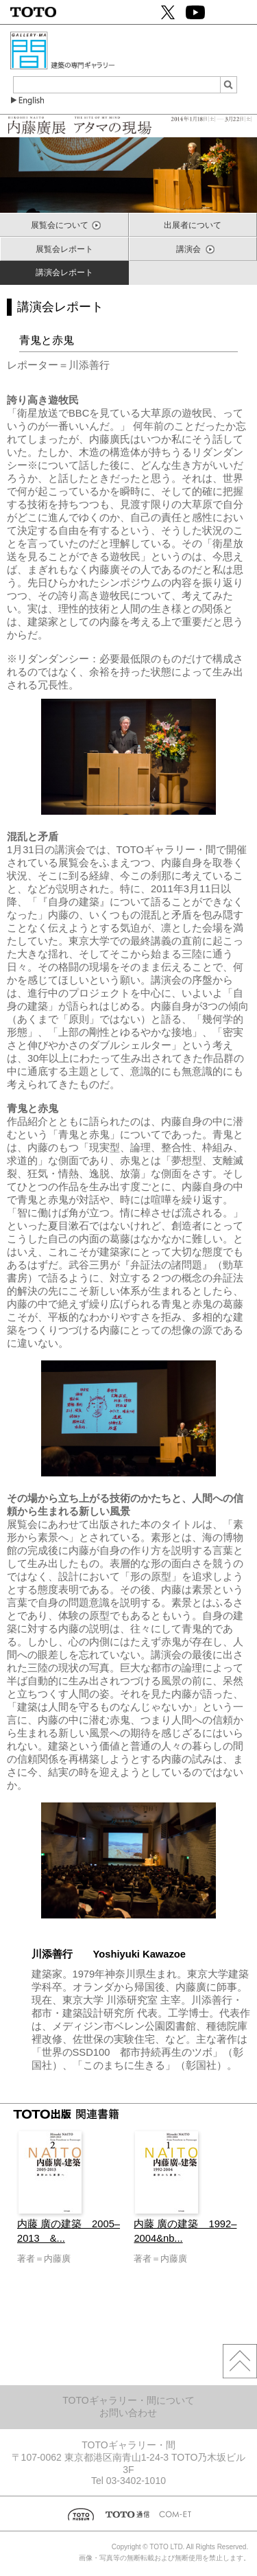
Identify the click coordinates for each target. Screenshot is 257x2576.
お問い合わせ (128, 2412)
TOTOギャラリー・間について (128, 2400)
